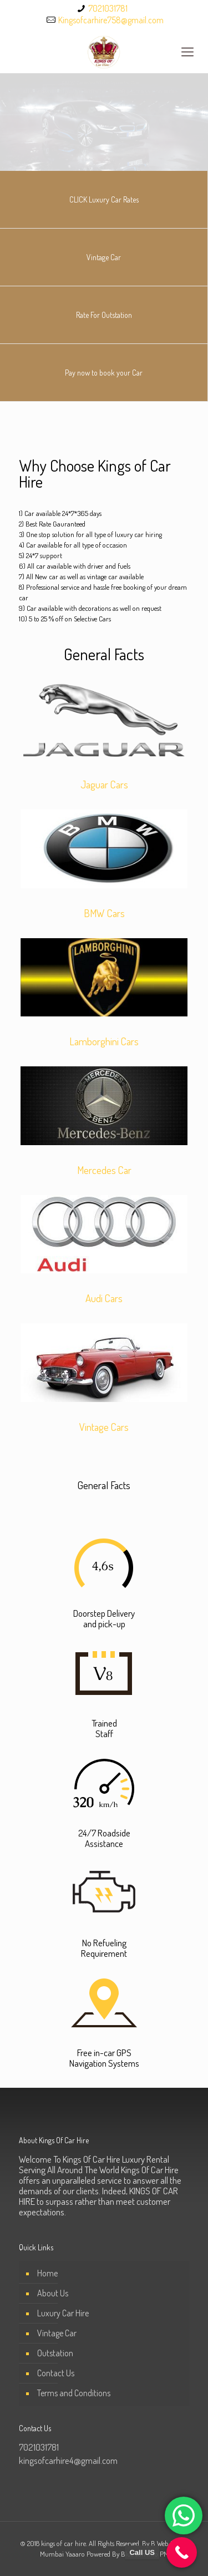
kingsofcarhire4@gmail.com (68, 2460)
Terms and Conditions (73, 2392)
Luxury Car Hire (63, 2313)
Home (47, 2273)
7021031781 (108, 8)
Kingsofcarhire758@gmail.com (111, 20)
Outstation (55, 2353)
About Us (52, 2293)
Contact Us (55, 2372)
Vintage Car (57, 2333)
